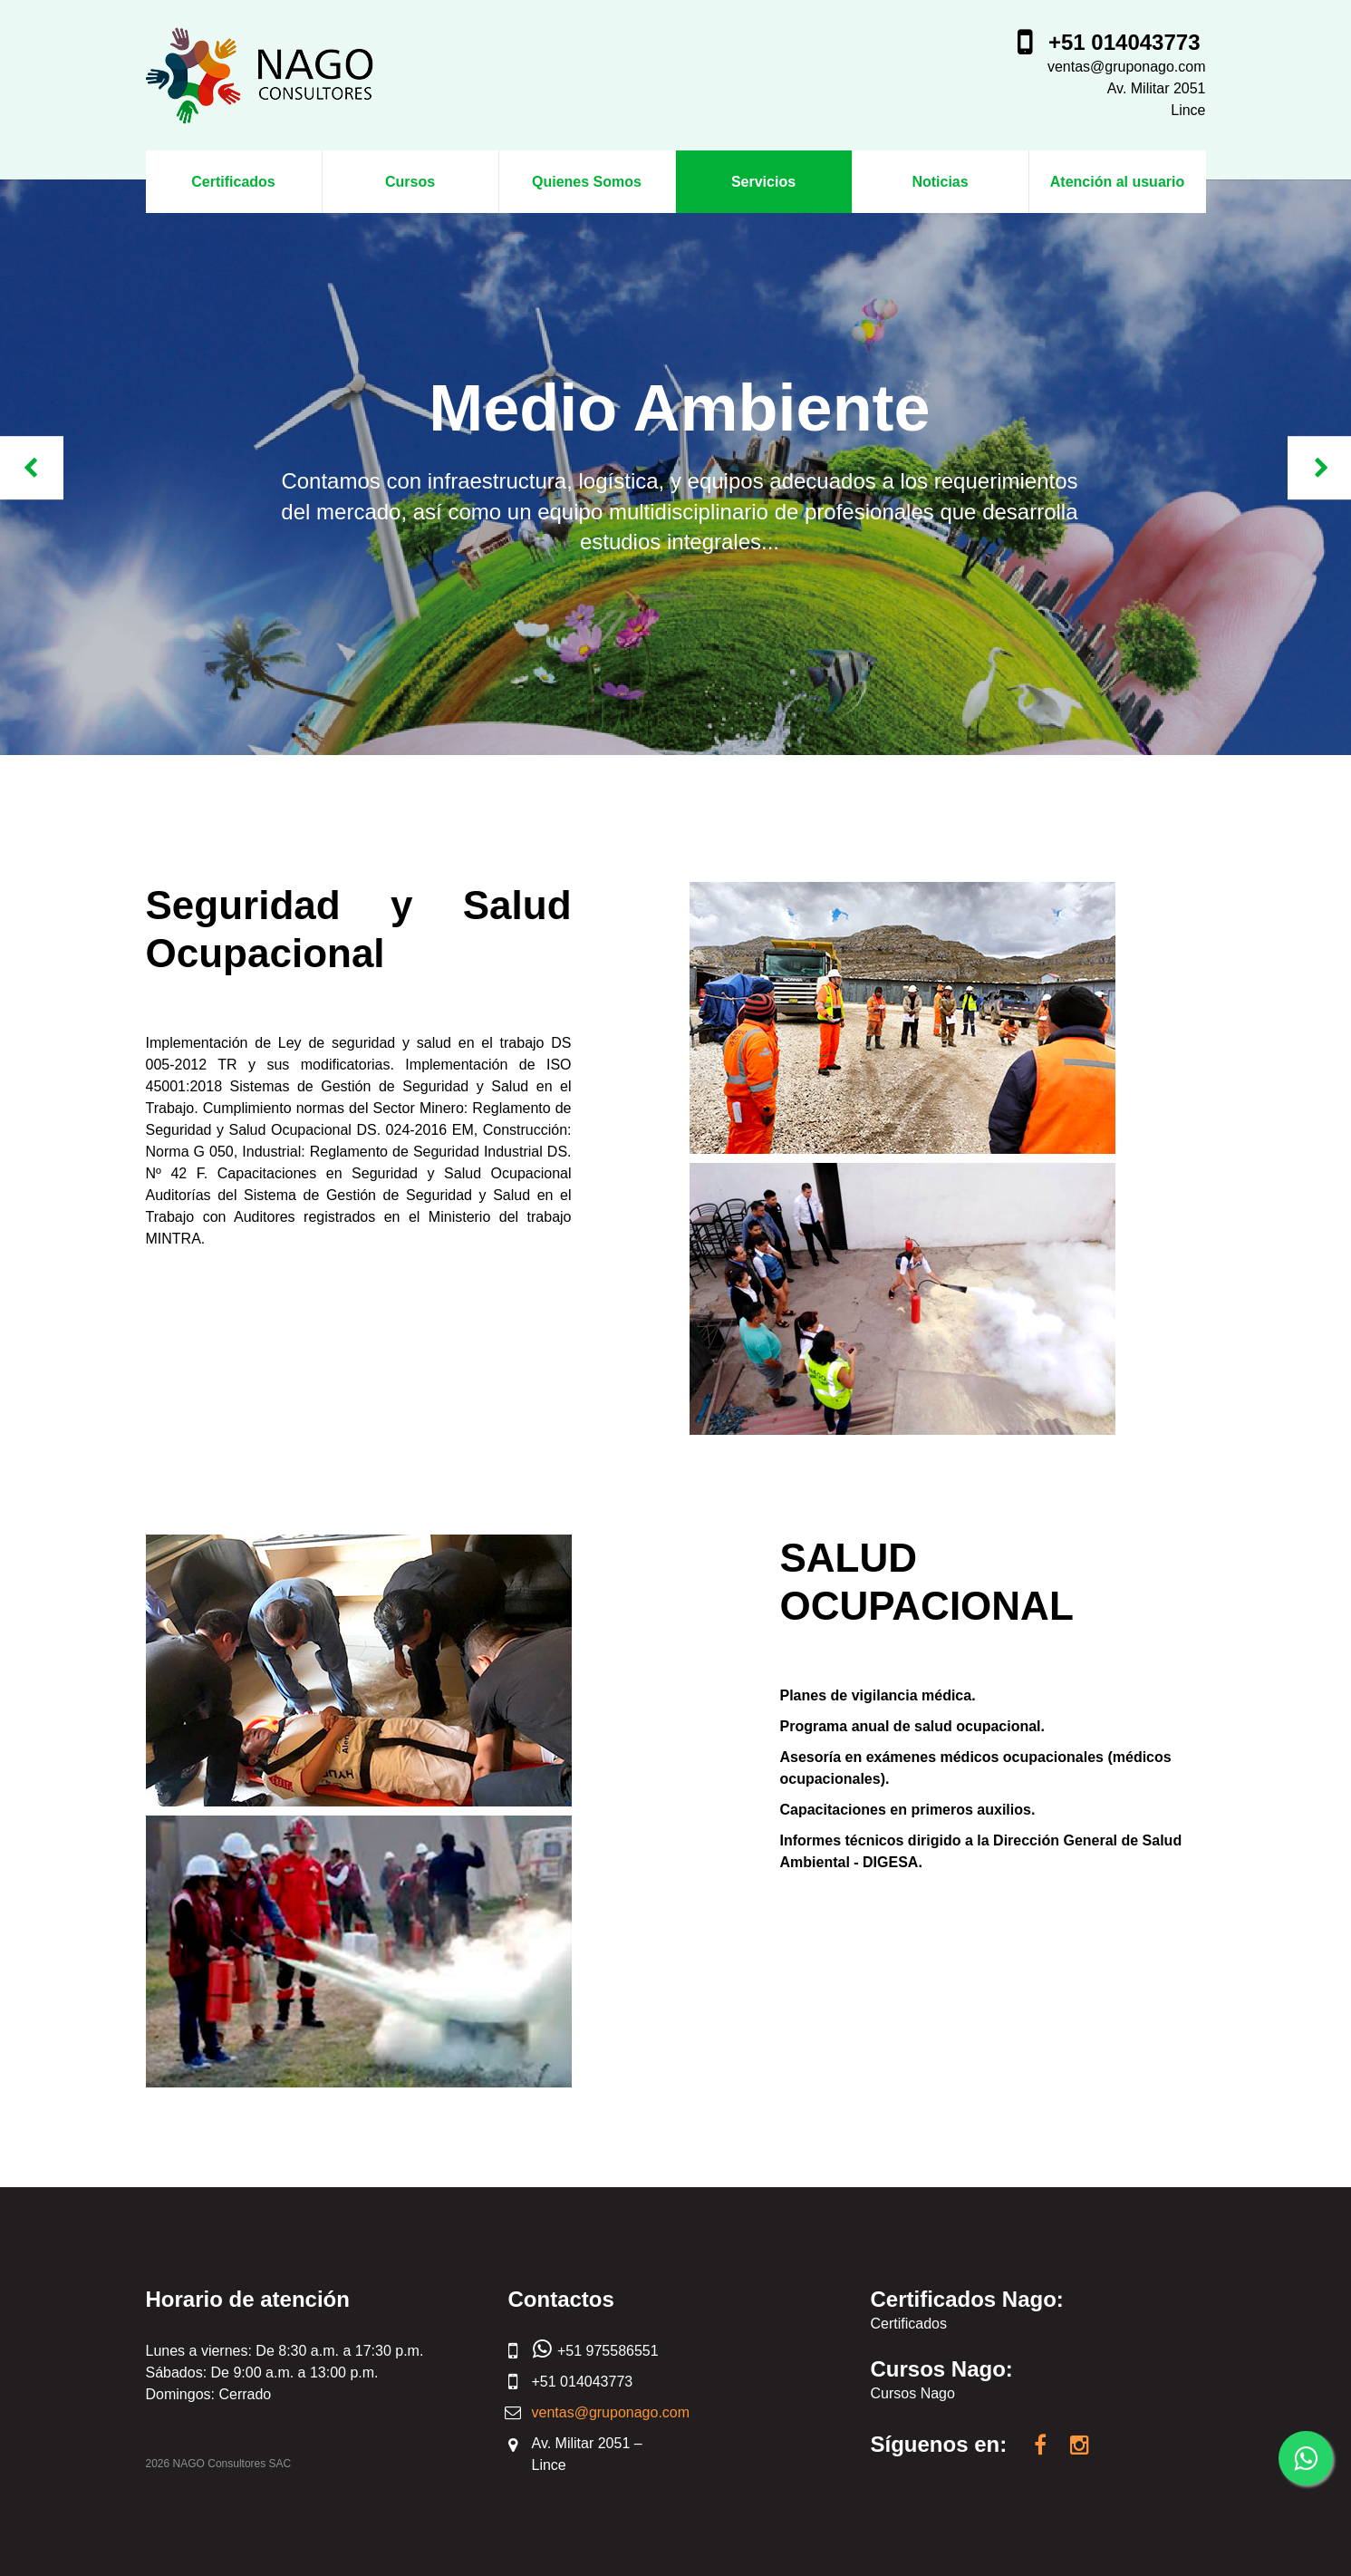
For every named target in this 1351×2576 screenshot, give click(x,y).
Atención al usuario (1117, 181)
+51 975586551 (595, 2351)
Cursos (410, 181)
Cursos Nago (913, 2393)
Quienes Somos (587, 181)
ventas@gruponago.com (1126, 66)
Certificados (233, 181)
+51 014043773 (1124, 42)
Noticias (940, 181)
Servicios (763, 181)
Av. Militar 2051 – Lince (587, 2454)
